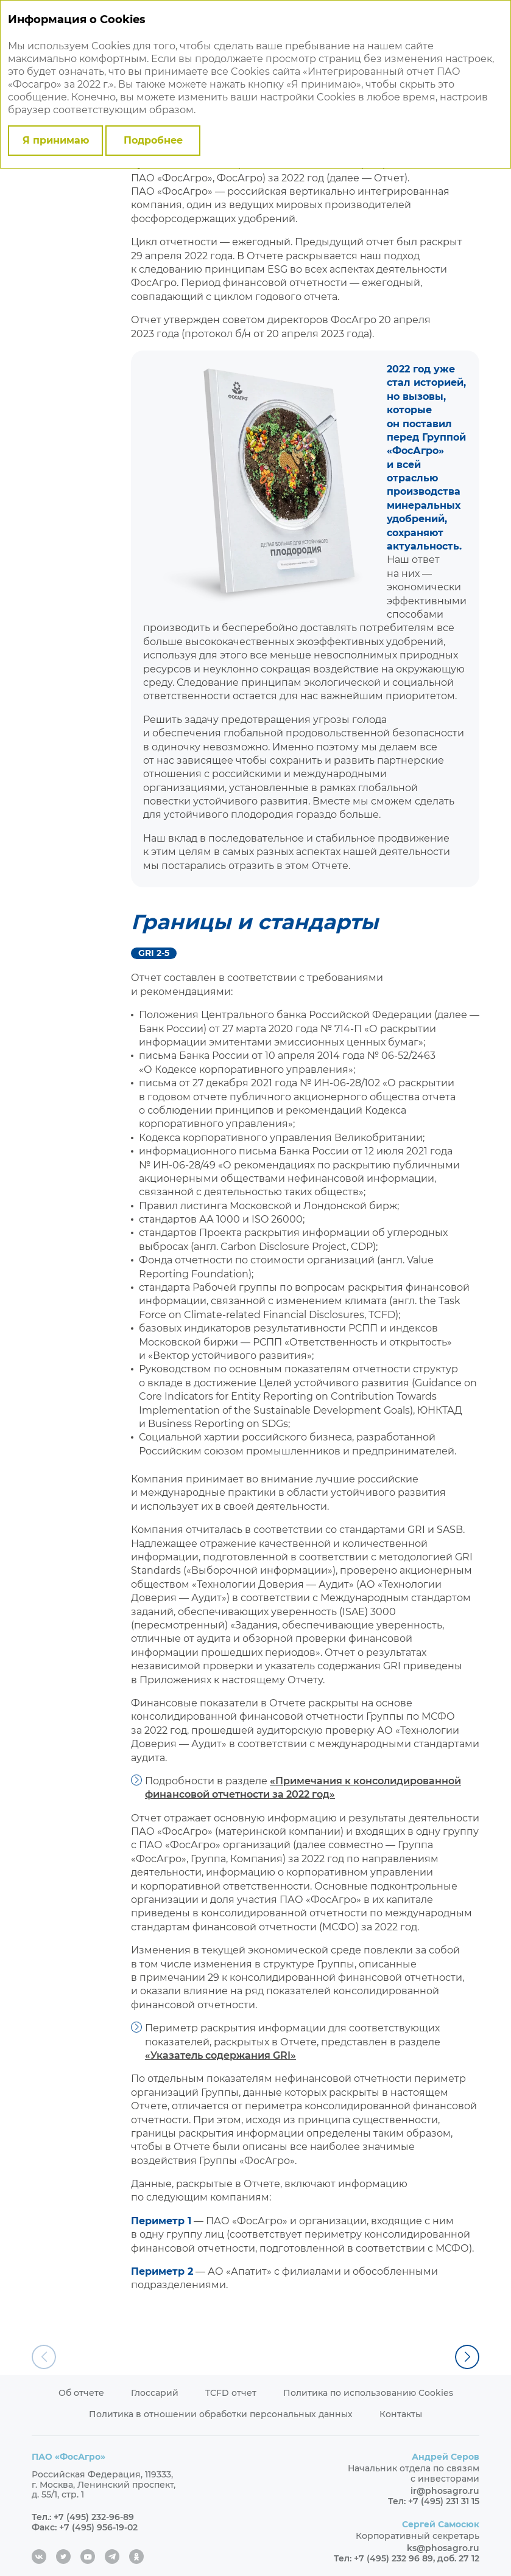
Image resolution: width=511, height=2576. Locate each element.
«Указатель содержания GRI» (220, 2055)
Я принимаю (56, 140)
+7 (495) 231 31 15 (443, 2501)
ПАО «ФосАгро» (68, 2456)
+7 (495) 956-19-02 (98, 2527)
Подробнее (153, 140)
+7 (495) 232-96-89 (94, 2516)
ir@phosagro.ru (445, 2490)
